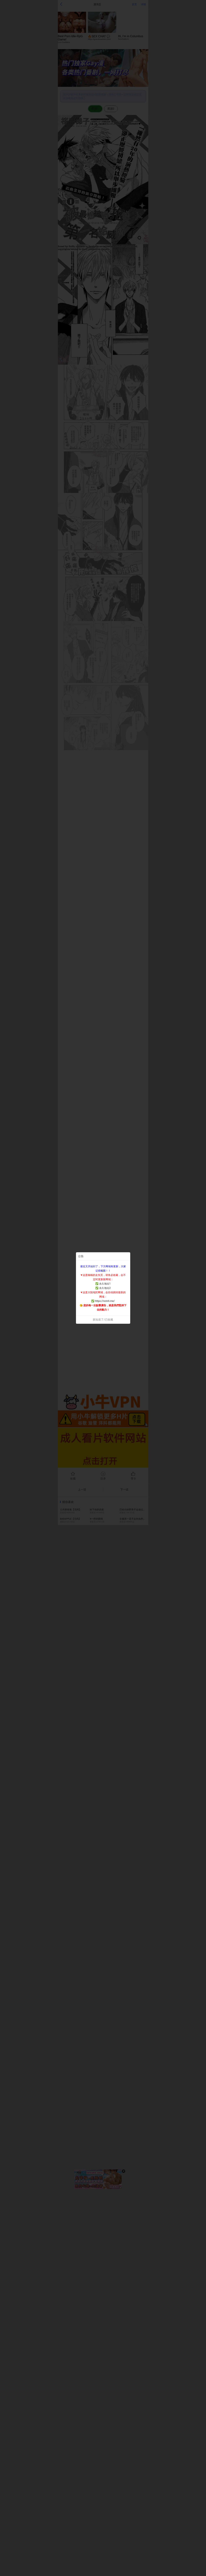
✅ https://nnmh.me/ (103, 1301)
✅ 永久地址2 (103, 1288)
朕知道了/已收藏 (103, 1319)
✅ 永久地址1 (103, 1283)
